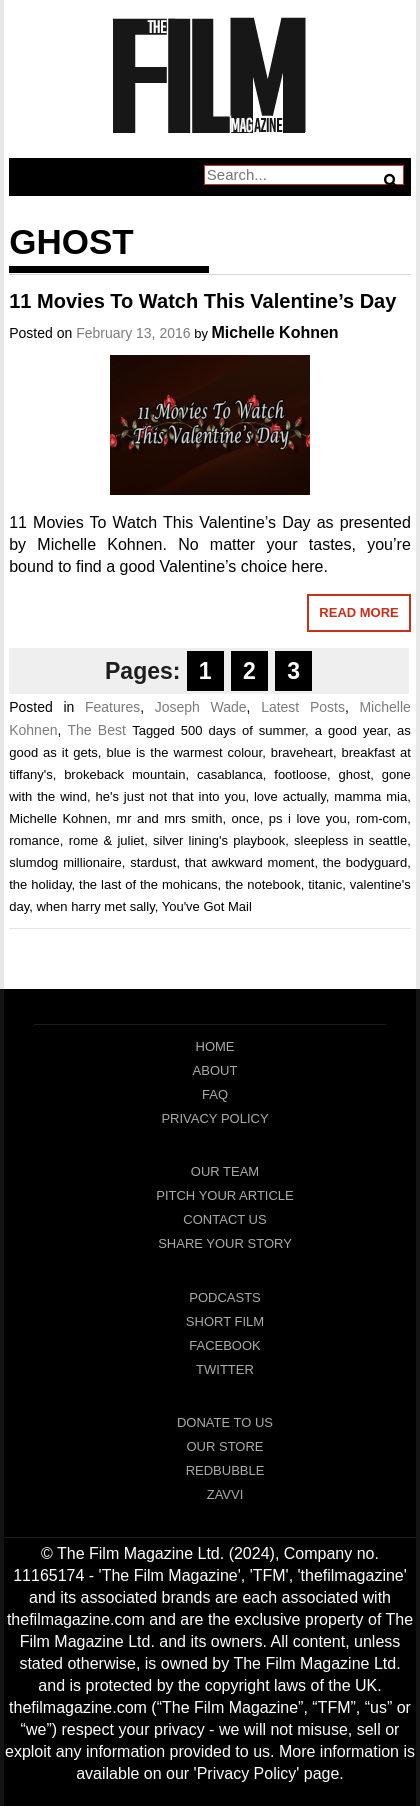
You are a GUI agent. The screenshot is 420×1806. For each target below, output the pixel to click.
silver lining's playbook (219, 840)
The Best (96, 730)
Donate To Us (225, 1422)
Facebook (225, 1345)
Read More (358, 612)
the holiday (40, 884)
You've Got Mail (207, 906)
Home (215, 1046)
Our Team (225, 1171)
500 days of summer (243, 730)
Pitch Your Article (225, 1195)
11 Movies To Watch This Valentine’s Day (202, 301)
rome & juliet (107, 840)
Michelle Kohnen (275, 332)
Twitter (225, 1369)
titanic (325, 884)
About (215, 1070)
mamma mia (370, 796)
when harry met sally (95, 906)
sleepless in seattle (350, 840)
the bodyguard (365, 862)
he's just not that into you (171, 796)
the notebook (263, 884)
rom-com (381, 818)
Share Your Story (225, 1243)
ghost (355, 774)
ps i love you (308, 818)
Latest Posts (303, 707)
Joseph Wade (201, 707)
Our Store (224, 1446)
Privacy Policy (214, 1118)
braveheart (302, 752)
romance (34, 840)
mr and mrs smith (169, 818)
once (246, 818)
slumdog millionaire (65, 862)
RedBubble (225, 1470)
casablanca (230, 774)
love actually (290, 796)
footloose (300, 774)
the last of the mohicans (148, 884)
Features (112, 707)
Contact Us (224, 1219)
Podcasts (225, 1297)
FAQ (215, 1094)
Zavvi (225, 1494)
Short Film (225, 1321)
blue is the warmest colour (184, 752)
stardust (153, 862)
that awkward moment (250, 862)
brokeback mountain (124, 774)
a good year (351, 730)
